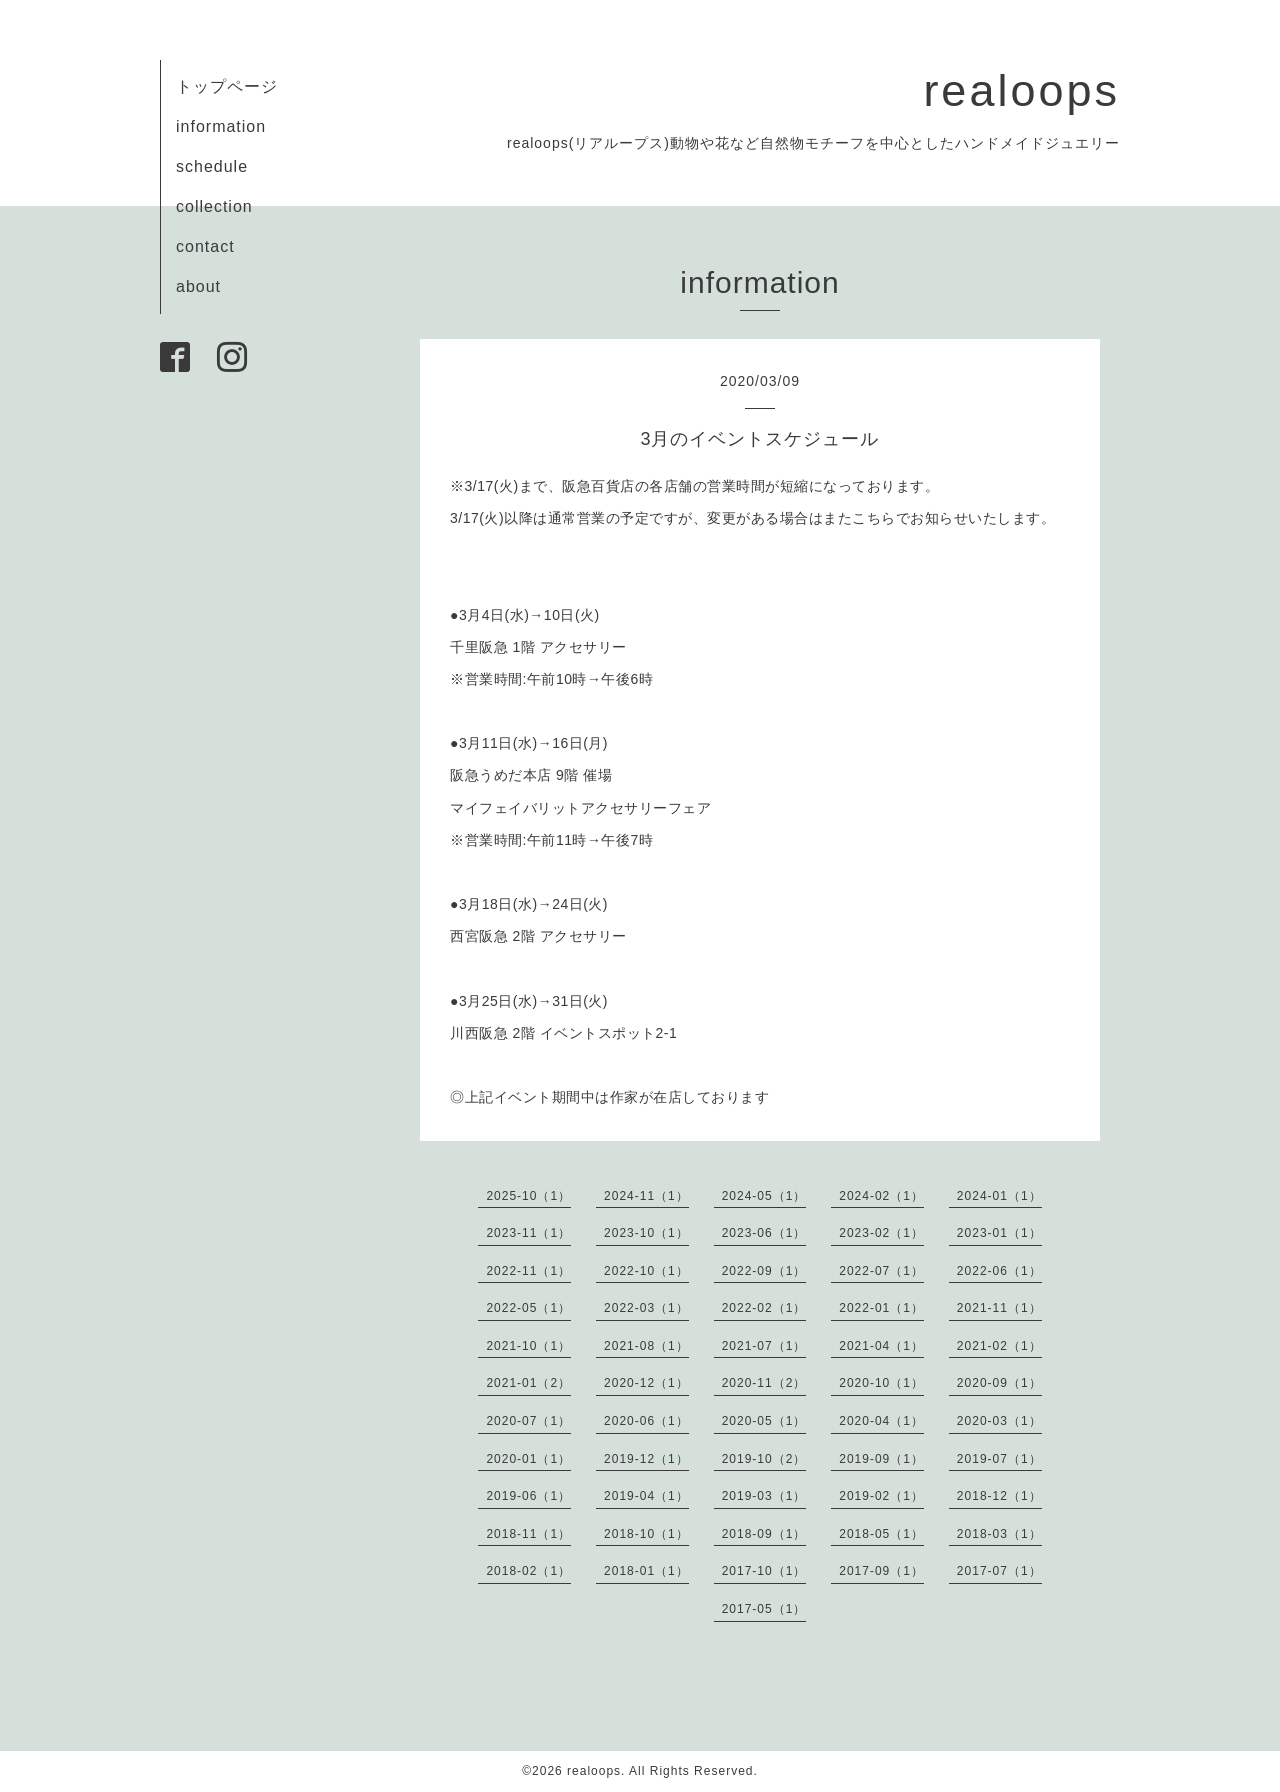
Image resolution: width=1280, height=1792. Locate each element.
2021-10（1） (528, 1346)
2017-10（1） (764, 1571)
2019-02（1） (881, 1496)
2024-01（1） (999, 1196)
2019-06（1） (528, 1496)
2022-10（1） (646, 1271)
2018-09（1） (764, 1534)
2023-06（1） (764, 1233)
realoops (1021, 90)
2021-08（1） (646, 1346)
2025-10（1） (528, 1196)
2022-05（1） (528, 1308)
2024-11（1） (646, 1196)
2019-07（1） (999, 1459)
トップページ (227, 86)
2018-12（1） (999, 1496)
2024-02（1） (881, 1196)
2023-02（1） (881, 1233)
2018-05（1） (881, 1534)
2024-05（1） (764, 1196)
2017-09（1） (881, 1571)
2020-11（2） (764, 1383)
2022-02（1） (764, 1308)
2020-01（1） (528, 1459)
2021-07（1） (764, 1346)
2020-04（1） (881, 1421)
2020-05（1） (764, 1421)
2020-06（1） (646, 1421)
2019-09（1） (881, 1459)
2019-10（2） (764, 1459)
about (198, 286)
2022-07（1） (881, 1271)
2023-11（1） (528, 1233)
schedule (212, 166)
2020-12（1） (646, 1383)
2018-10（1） (646, 1534)
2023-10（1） (646, 1233)
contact (205, 246)
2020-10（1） (881, 1383)
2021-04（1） (881, 1346)
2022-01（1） (881, 1308)
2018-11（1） (528, 1534)
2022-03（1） (646, 1308)
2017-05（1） (764, 1609)
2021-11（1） (999, 1308)
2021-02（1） (999, 1346)
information (221, 126)
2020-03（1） (999, 1421)
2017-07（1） (999, 1571)
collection (214, 206)
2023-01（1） (999, 1233)
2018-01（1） (646, 1571)
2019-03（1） (764, 1496)
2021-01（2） (528, 1383)
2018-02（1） (528, 1571)
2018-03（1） (999, 1534)
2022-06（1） (999, 1271)
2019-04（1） (646, 1496)
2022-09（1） (764, 1271)
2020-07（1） (528, 1421)
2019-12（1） (646, 1459)
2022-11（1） (528, 1271)
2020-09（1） (999, 1383)
